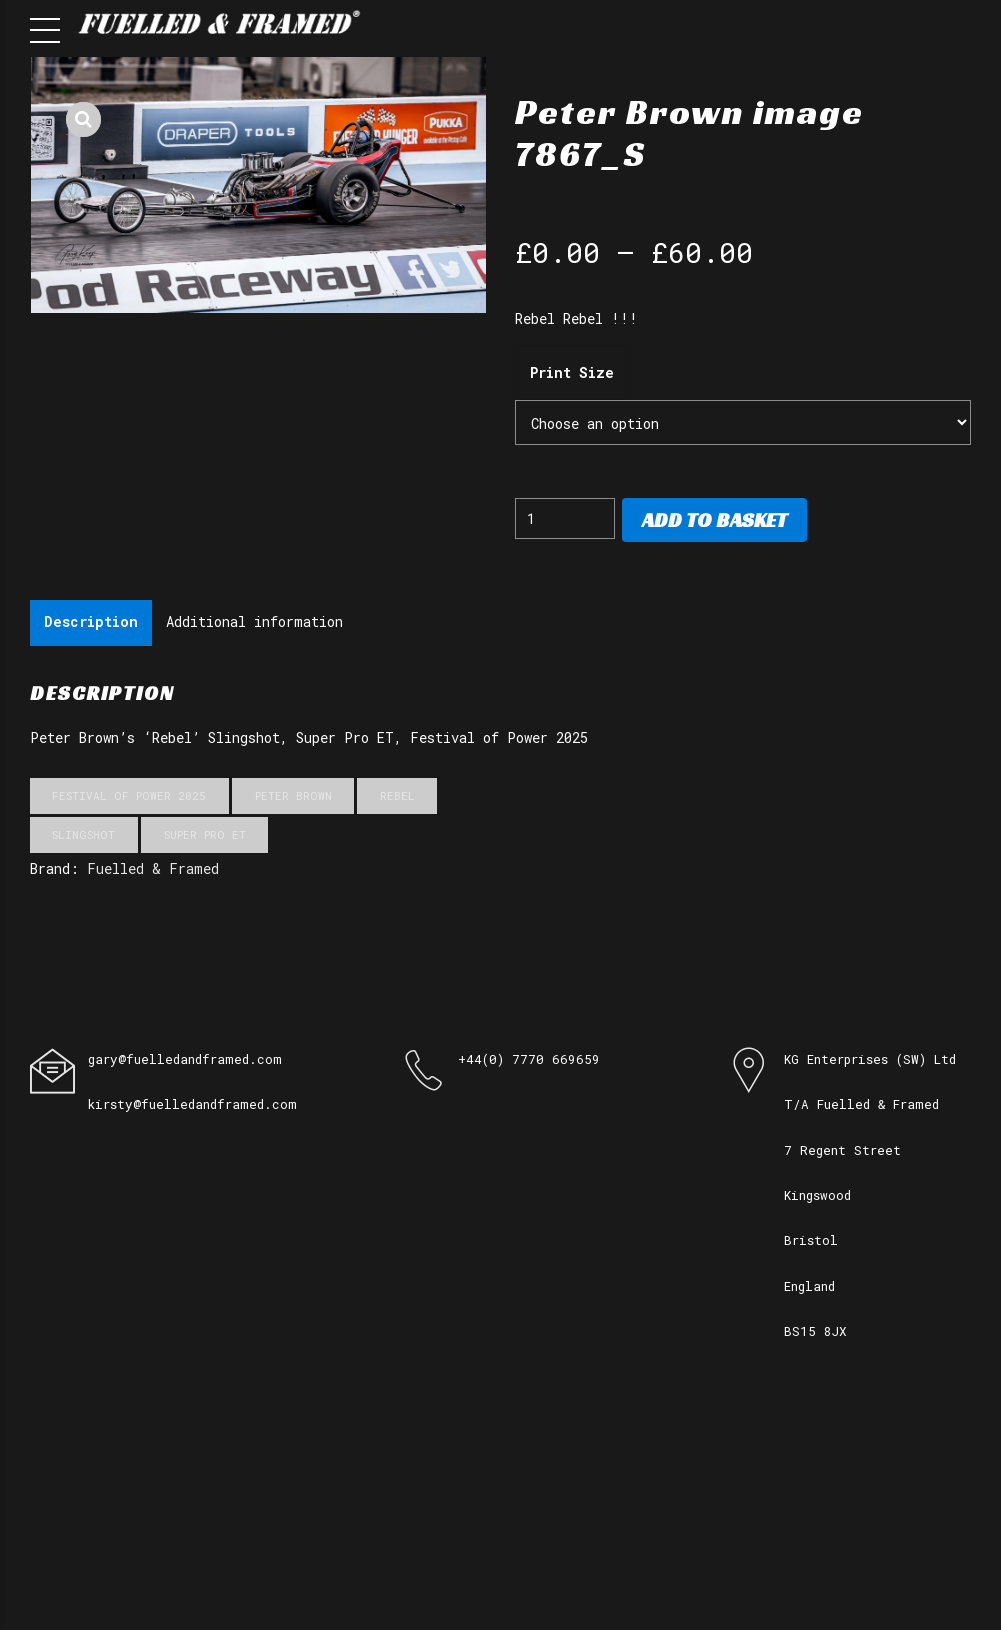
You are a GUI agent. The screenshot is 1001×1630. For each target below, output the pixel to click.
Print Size (572, 372)
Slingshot (83, 834)
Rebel (397, 795)
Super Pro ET (205, 834)
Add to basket (714, 520)
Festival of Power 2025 (129, 795)
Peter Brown (293, 795)
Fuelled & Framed (153, 868)
